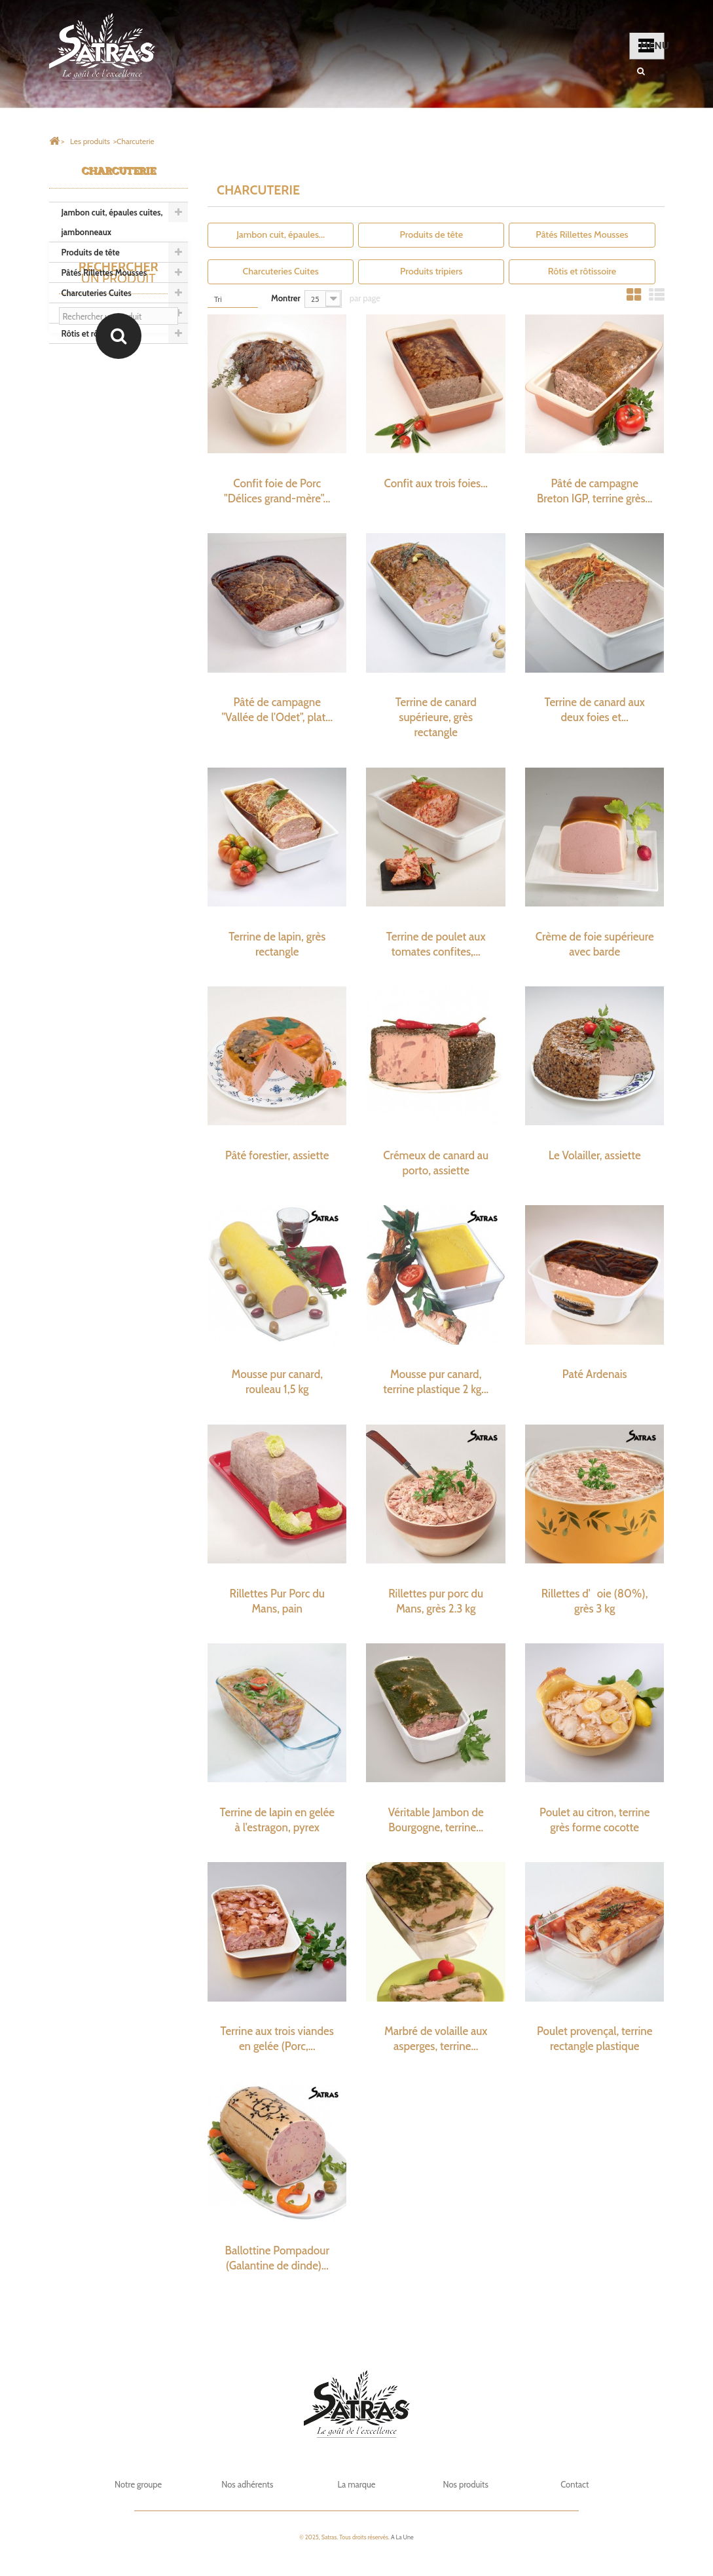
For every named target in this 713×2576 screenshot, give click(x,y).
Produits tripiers (91, 313)
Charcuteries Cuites (97, 293)
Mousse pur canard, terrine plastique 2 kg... (435, 1382)
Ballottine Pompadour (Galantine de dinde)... (277, 2258)
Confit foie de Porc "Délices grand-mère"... (277, 491)
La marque (356, 2484)
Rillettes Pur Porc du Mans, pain (277, 1601)
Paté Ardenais (594, 1374)
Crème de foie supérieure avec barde (595, 944)
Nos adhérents (247, 2484)
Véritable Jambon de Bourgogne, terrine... (436, 1820)
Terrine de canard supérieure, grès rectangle (436, 717)
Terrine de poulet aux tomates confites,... (436, 944)
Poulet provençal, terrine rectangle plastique (595, 2039)
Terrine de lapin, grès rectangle (277, 944)
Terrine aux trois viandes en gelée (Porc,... (277, 2039)
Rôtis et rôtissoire (93, 333)
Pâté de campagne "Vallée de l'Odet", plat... (277, 710)
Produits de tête (91, 252)
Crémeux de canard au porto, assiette (435, 1163)
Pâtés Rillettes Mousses (104, 272)
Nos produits (465, 2484)
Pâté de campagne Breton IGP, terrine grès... (595, 491)
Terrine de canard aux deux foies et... (594, 710)
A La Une (402, 2537)
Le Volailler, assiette (595, 1155)
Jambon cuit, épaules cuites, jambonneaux (112, 222)
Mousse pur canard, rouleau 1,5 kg (277, 1382)
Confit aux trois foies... (436, 483)
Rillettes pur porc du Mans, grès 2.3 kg (435, 1601)
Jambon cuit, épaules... (280, 234)
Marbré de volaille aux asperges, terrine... (436, 2039)
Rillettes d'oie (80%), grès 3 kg (594, 1601)
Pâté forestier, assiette (277, 1155)
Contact (574, 2484)
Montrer (286, 298)
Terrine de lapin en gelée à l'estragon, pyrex (277, 1820)
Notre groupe (138, 2484)
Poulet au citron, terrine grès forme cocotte (594, 1820)
